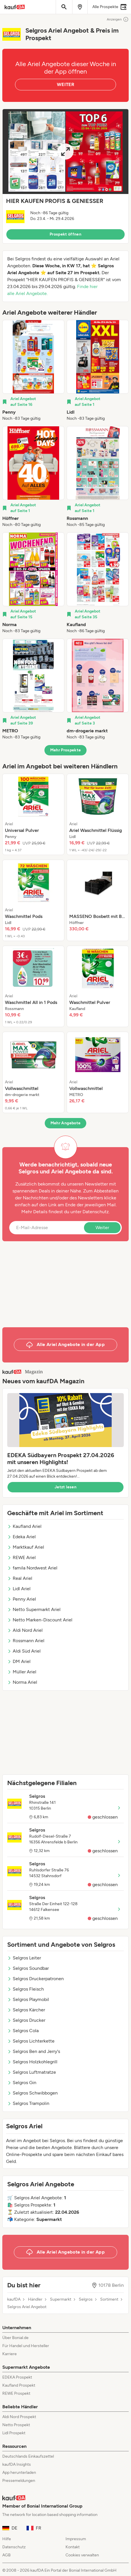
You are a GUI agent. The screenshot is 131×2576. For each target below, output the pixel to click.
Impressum (76, 2538)
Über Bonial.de (15, 2337)
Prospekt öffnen (65, 234)
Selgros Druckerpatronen (35, 1978)
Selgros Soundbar (28, 1968)
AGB (6, 2555)
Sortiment (109, 2299)
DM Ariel (19, 1661)
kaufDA (13, 2299)
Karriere (9, 2353)
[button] (65, 176)
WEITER (65, 84)
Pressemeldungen (18, 2480)
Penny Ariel (21, 1599)
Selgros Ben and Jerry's (33, 2051)
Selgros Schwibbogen (32, 2093)
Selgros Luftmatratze (31, 2072)
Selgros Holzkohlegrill (32, 2061)
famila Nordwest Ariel (32, 1568)
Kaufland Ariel (24, 1526)
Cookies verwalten (82, 2555)
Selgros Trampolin (28, 2103)
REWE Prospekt (16, 2393)
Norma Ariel (22, 1682)
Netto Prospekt (16, 2424)
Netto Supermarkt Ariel (34, 1609)
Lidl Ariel (19, 1588)
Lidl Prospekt (13, 2433)
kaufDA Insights (16, 2464)
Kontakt (73, 2547)
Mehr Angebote (65, 1123)
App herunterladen (19, 2472)
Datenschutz (96, 1211)
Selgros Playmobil (28, 1999)
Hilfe (6, 2538)
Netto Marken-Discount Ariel (39, 1620)
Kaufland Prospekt (18, 2385)
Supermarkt (60, 2299)
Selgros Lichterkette (31, 2041)
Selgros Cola (23, 2030)
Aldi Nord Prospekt (19, 2416)
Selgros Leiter (24, 1958)
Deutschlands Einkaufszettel (28, 2456)
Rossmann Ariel (25, 1640)
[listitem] (33, 370)
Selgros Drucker (26, 2020)
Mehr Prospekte (65, 750)
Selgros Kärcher (26, 2010)
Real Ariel (19, 1578)
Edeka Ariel (21, 1536)
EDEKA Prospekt (17, 2377)
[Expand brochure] (65, 151)
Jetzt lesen (65, 1487)
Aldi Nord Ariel (25, 1630)
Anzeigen (118, 19)
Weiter (102, 1227)
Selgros (86, 2299)
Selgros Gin (21, 2082)
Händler (35, 2299)
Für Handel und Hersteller (25, 2345)
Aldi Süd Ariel (24, 1651)
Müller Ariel (21, 1672)
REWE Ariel (21, 1557)
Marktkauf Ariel (25, 1547)
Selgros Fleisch (25, 1989)
